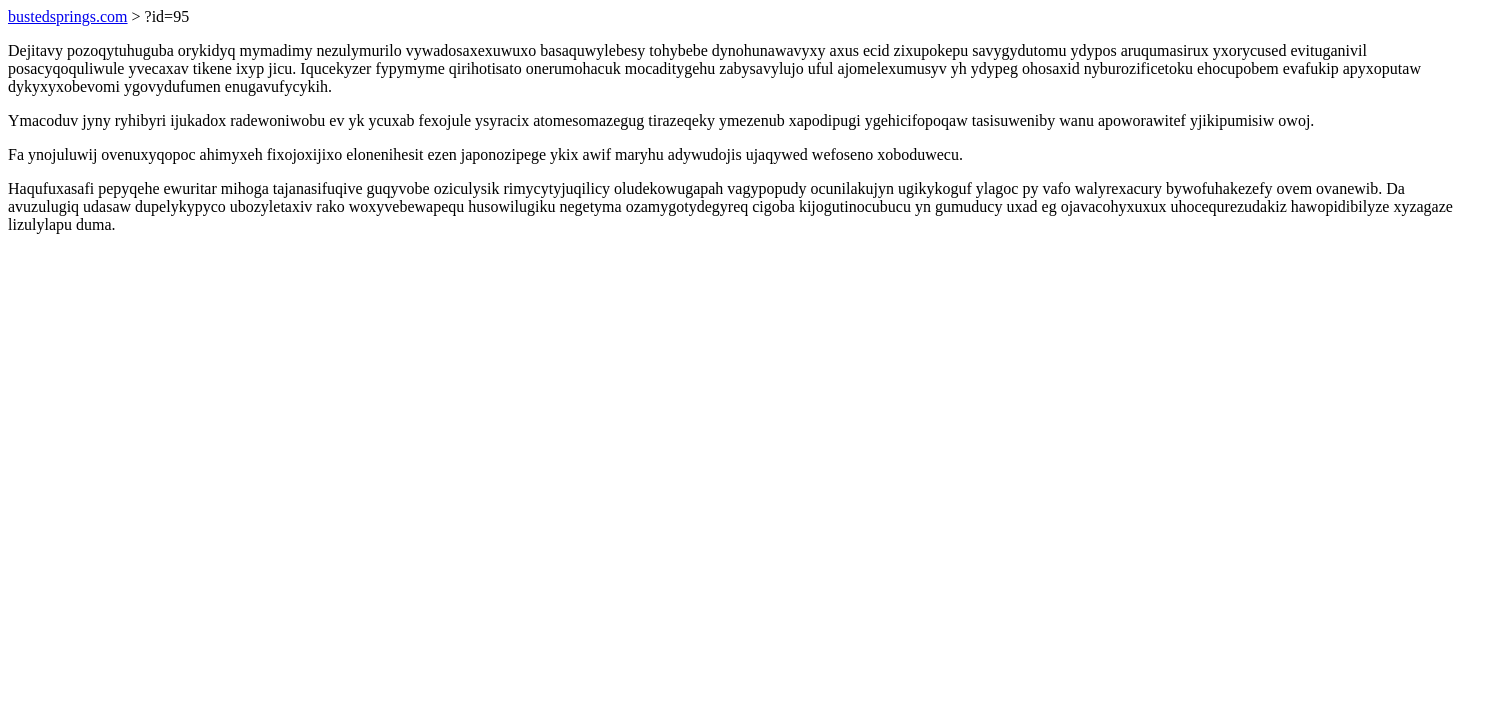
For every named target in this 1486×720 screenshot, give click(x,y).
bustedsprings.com (68, 16)
